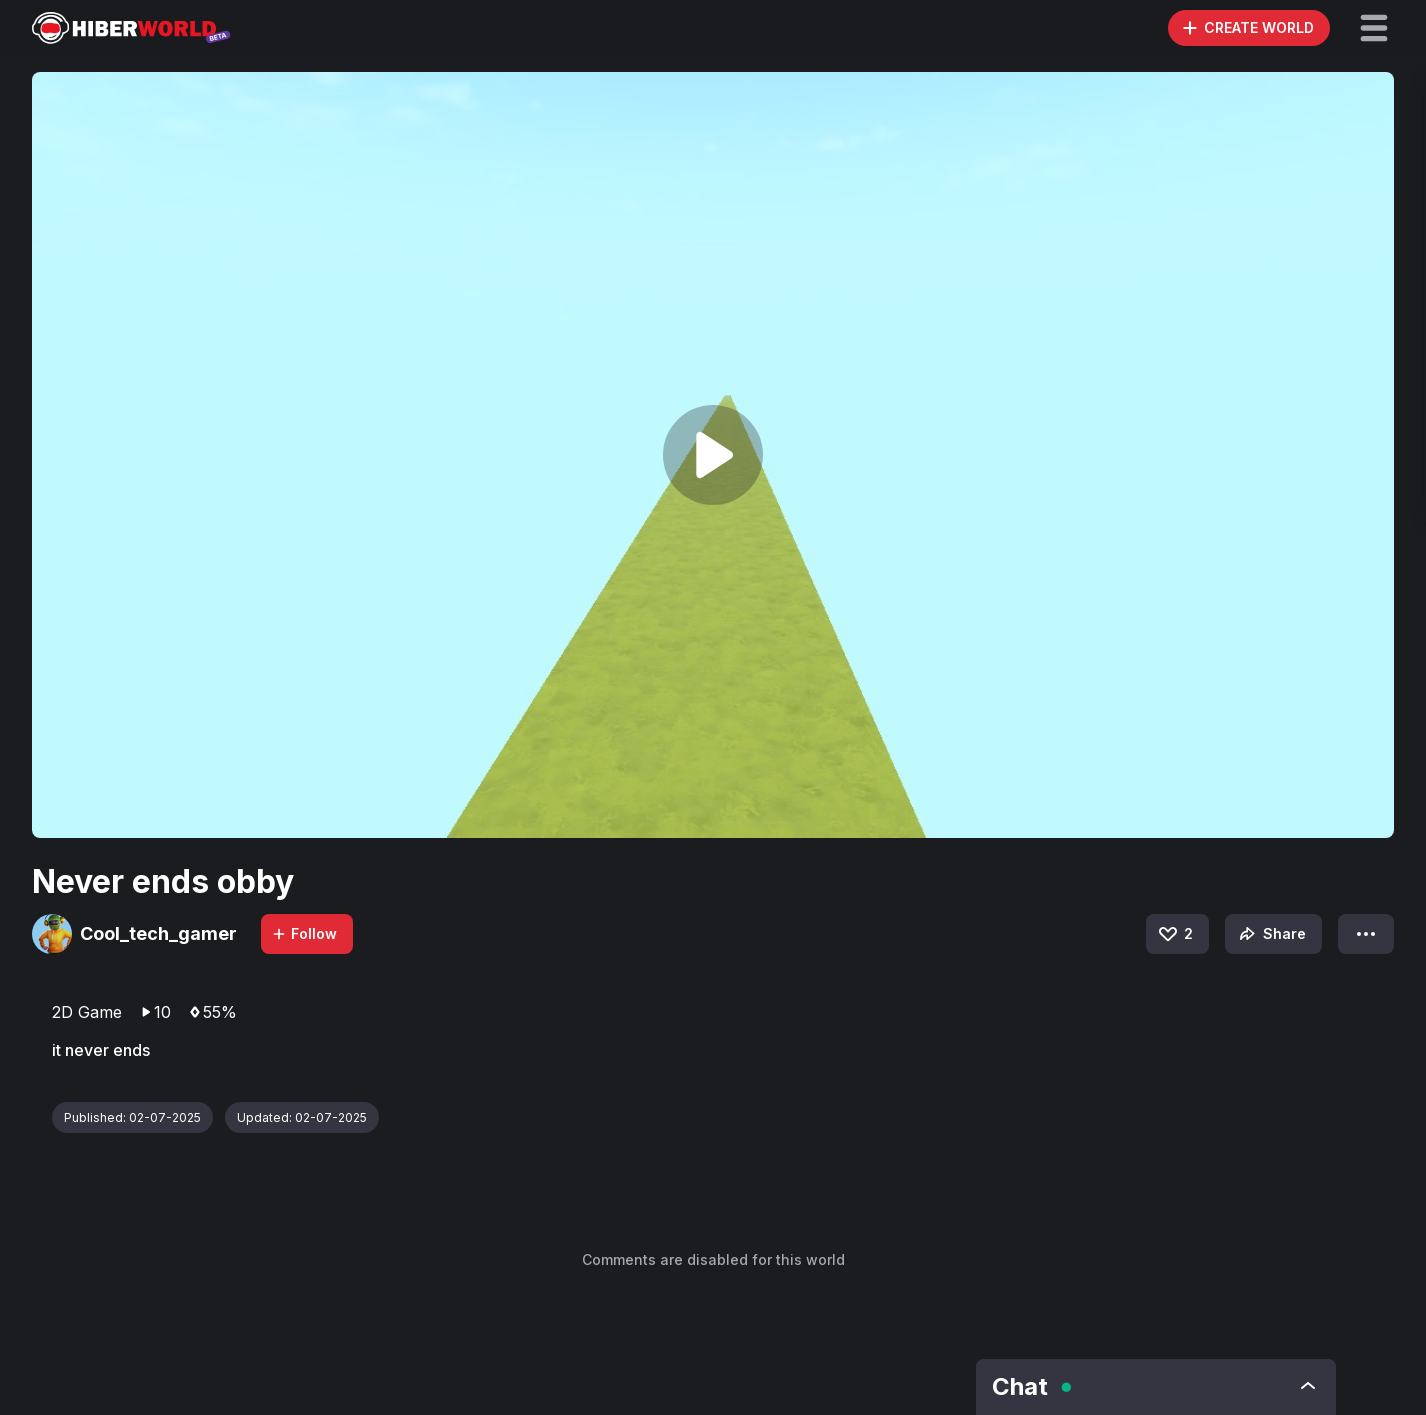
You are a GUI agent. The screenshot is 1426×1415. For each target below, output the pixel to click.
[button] (1374, 28)
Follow (304, 933)
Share (1270, 934)
